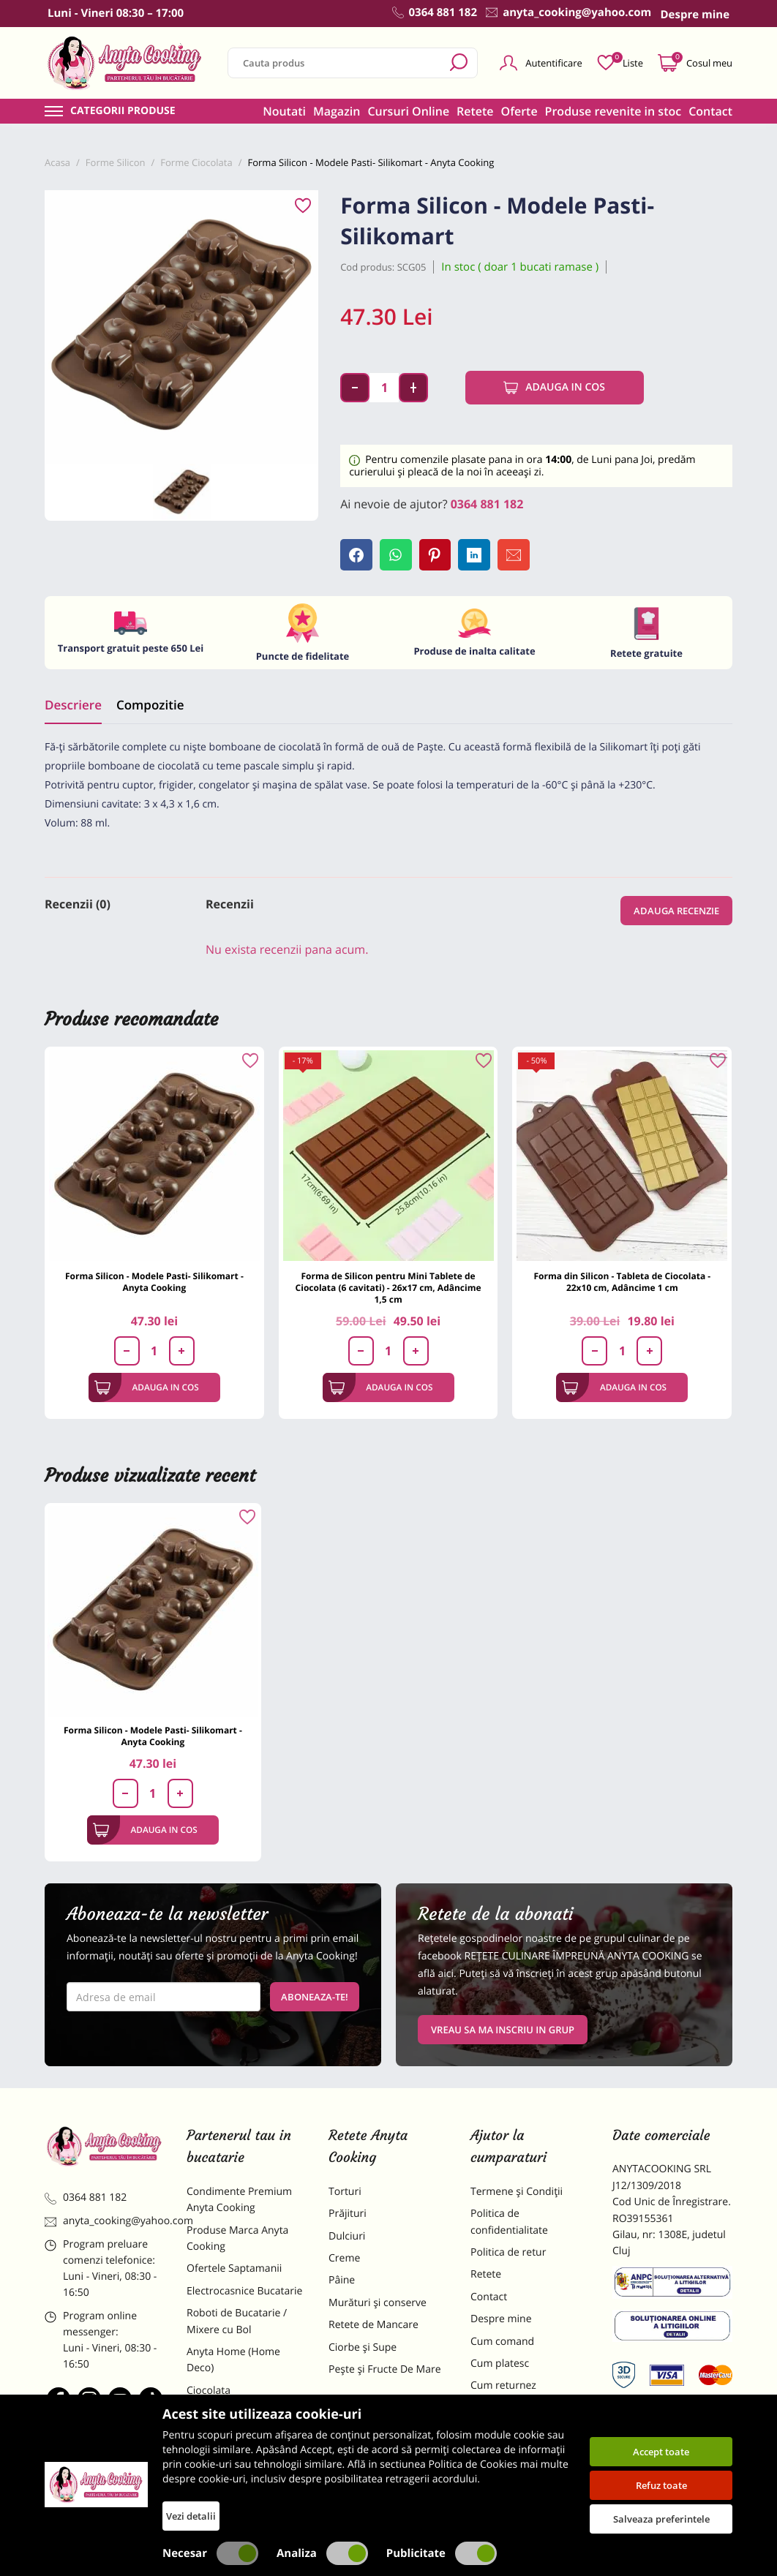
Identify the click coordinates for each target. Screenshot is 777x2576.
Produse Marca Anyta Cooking (237, 2239)
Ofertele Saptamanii (234, 2270)
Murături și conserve (378, 2304)
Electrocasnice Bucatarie (244, 2292)
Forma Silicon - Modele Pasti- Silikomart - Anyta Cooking (154, 1283)
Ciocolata (208, 2391)
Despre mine (501, 2320)
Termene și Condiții (516, 2192)
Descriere (73, 705)
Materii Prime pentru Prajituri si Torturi (236, 2421)
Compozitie (150, 705)
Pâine (342, 2282)
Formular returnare (516, 2409)
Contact (710, 111)
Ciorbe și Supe (363, 2348)
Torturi (345, 2192)
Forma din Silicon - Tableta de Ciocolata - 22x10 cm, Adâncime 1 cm (621, 1283)
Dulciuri (347, 2237)
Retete (475, 111)
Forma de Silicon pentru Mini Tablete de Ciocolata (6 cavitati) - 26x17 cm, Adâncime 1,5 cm (388, 1289)
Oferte (519, 111)
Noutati (284, 111)
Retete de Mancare (373, 2325)
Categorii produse (123, 111)
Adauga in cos (554, 387)
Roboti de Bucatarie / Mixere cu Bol (237, 2322)
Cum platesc (499, 2364)
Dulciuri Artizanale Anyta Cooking (245, 2460)
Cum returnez (503, 2387)
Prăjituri (348, 2214)
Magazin (337, 111)
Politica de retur (508, 2253)
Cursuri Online (408, 111)
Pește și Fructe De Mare (385, 2370)
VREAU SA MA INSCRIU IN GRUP (502, 2030)
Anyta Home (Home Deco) (233, 2361)
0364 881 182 (487, 504)
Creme (344, 2259)
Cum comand (502, 2342)
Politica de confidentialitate (509, 2222)
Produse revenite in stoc (613, 111)
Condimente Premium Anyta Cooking (239, 2200)
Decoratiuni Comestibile (244, 2491)
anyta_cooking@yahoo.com (105, 2222)
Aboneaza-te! (314, 1997)
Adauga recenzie (676, 911)
